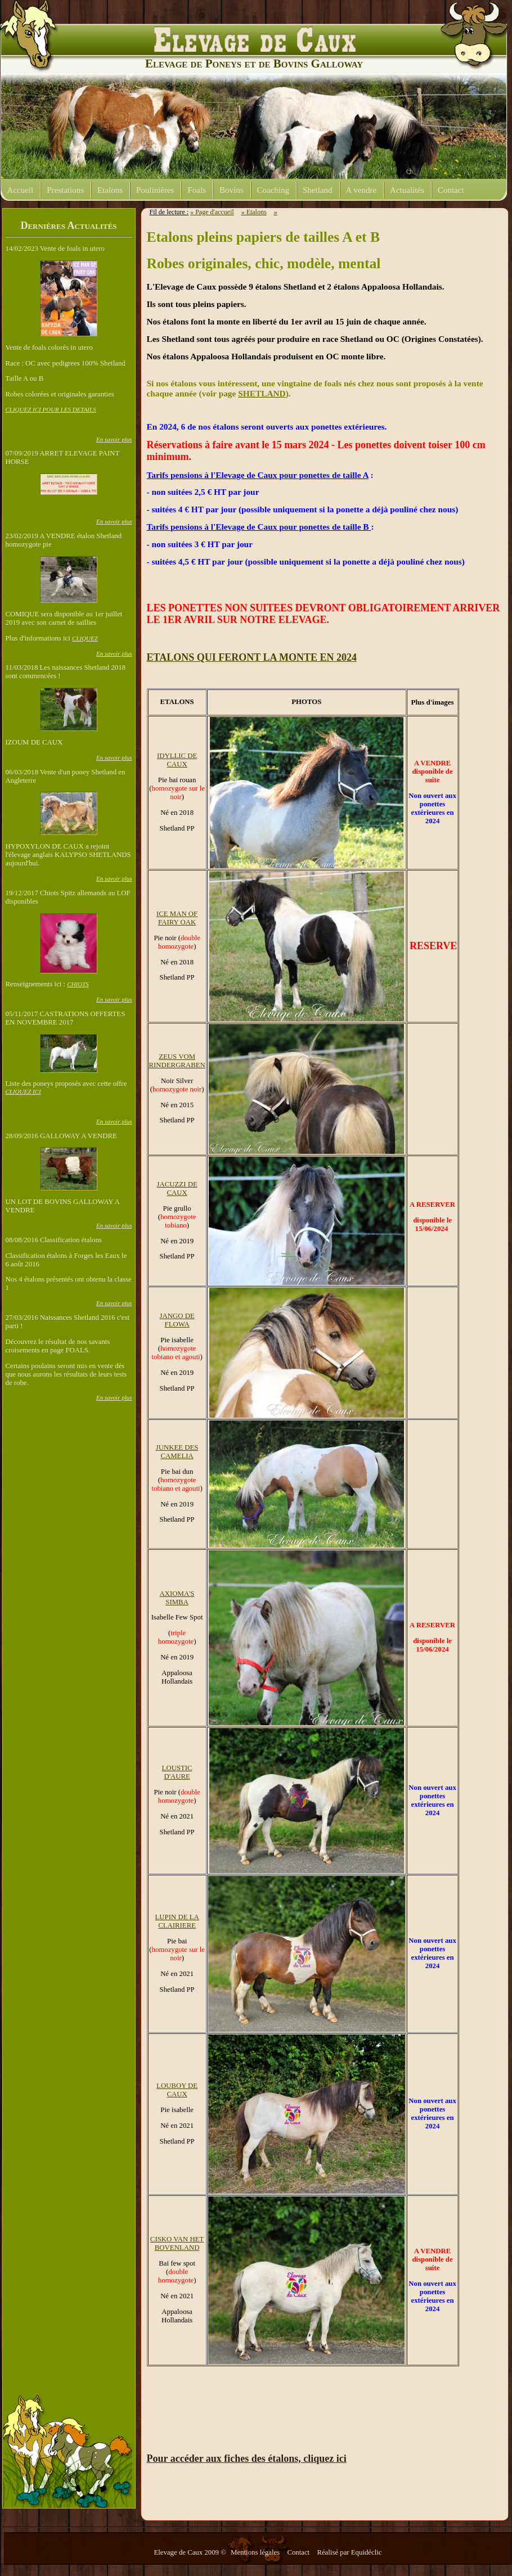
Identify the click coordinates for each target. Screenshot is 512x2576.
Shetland (318, 190)
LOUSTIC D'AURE (177, 1772)
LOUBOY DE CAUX (176, 2090)
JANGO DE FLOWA (177, 1320)
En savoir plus (114, 439)
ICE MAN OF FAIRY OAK (176, 918)
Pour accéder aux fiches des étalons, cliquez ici (247, 2458)
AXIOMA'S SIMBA (177, 1598)
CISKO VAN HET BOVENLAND (177, 2243)
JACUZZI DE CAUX (177, 1188)
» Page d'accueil (211, 212)
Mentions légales (256, 2552)
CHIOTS (78, 984)
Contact (451, 190)
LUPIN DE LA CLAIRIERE (177, 1921)
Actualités (407, 190)
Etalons (110, 190)
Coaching (273, 190)
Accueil (20, 190)
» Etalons (254, 212)
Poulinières (155, 190)
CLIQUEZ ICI (23, 1091)
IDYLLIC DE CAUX (177, 760)
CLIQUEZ (85, 638)
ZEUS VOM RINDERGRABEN (177, 1061)
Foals (196, 190)
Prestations (65, 190)
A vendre (361, 190)
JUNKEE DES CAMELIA (177, 1451)
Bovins (231, 190)
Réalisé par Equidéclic (349, 2552)
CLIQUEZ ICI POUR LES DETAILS (51, 409)
